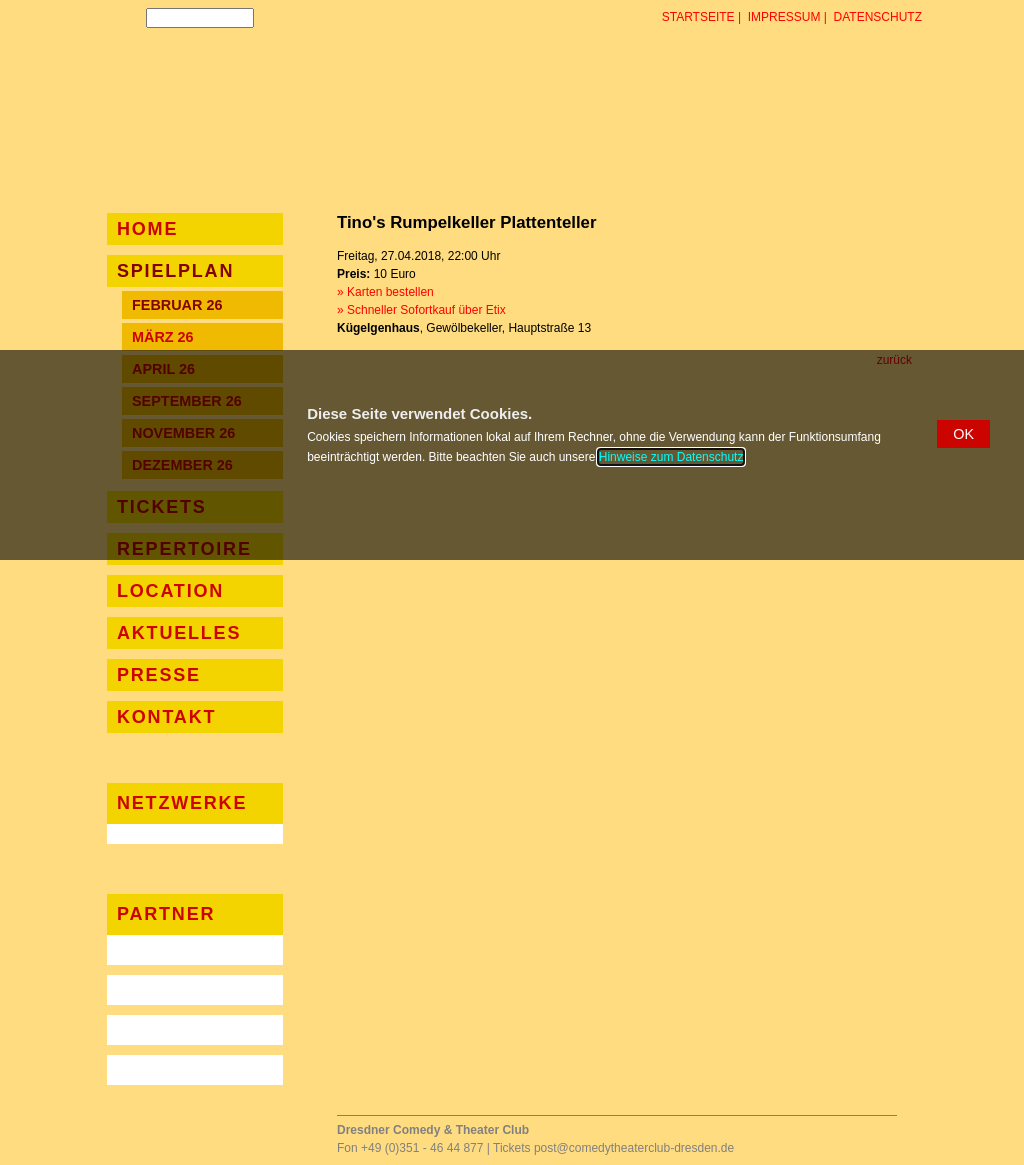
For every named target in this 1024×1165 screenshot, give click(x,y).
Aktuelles (179, 633)
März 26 (163, 337)
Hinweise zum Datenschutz (671, 457)
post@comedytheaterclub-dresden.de (634, 1148)
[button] (963, 434)
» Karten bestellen (385, 292)
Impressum (784, 17)
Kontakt (166, 717)
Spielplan (175, 271)
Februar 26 (177, 305)
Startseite (698, 17)
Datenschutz (878, 17)
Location (170, 591)
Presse (159, 675)
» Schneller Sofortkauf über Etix (421, 310)
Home (147, 229)
